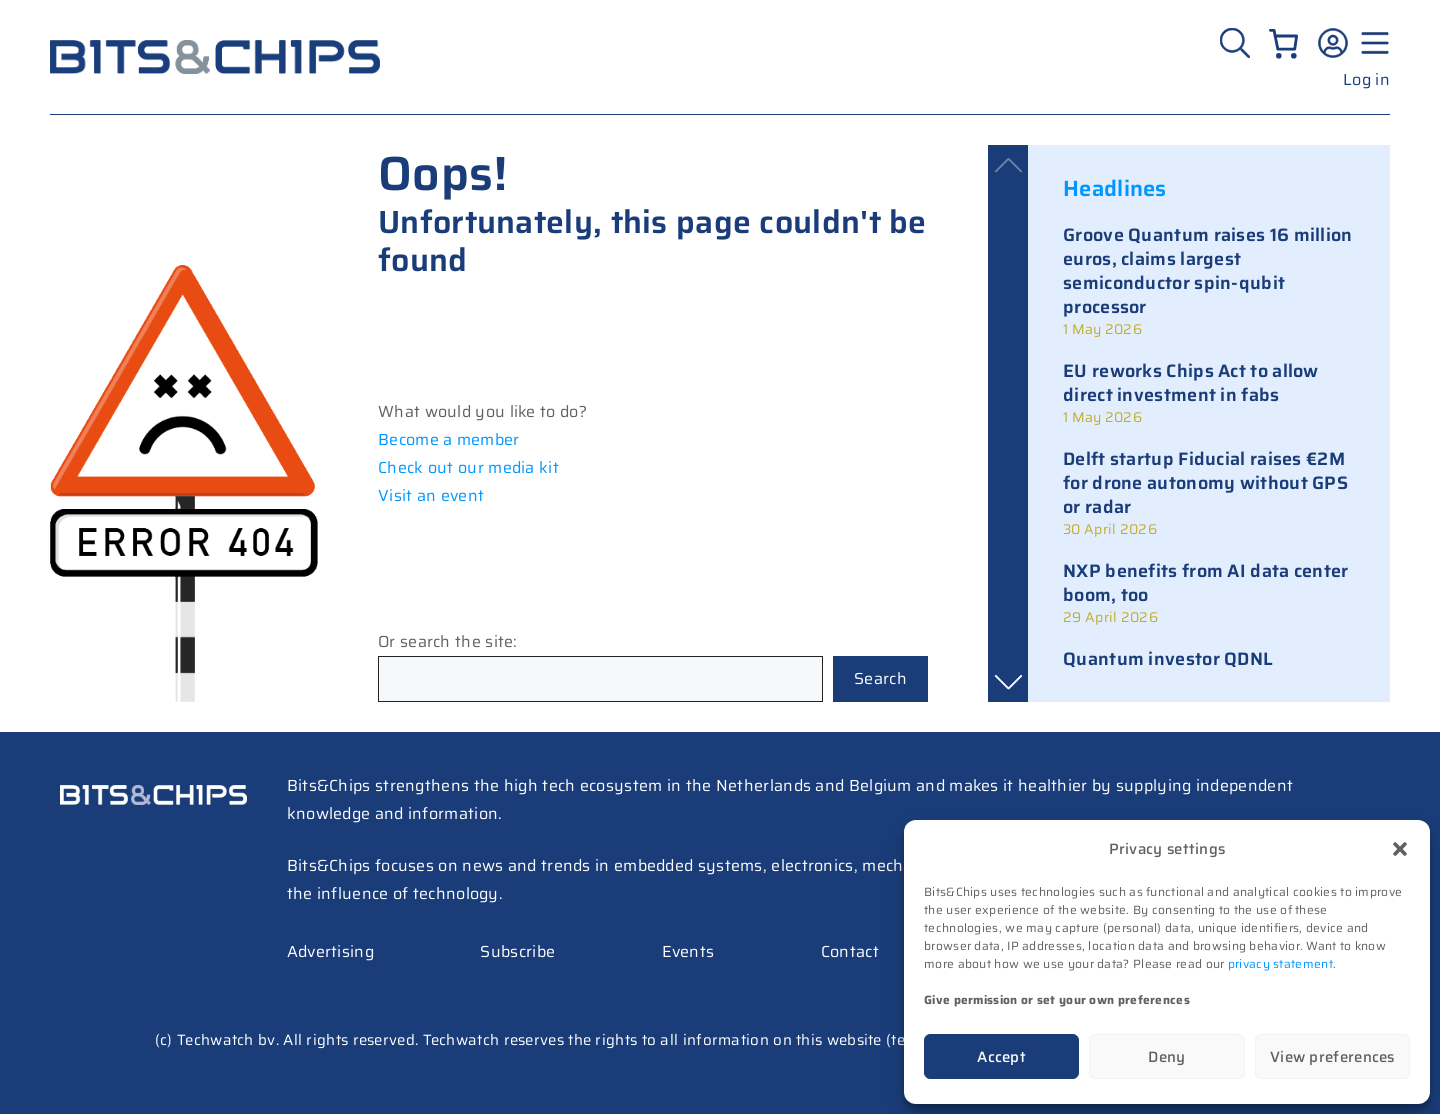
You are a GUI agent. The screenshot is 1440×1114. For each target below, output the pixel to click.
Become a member (449, 439)
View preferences (1332, 1057)
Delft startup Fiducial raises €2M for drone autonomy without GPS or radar (1205, 483)
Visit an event (431, 495)
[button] (1400, 849)
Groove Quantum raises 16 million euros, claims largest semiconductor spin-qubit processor (1208, 271)
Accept (1001, 1057)
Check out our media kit (468, 467)
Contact (850, 951)
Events (688, 951)
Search (880, 678)
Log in (1366, 79)
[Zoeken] (1237, 43)
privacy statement (1280, 963)
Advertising (330, 951)
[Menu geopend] (1372, 43)
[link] (1209, 281)
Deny (1166, 1057)
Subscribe (517, 951)
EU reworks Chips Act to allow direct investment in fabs (1191, 383)
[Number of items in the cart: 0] (1283, 43)
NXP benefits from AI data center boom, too (1206, 583)
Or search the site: (448, 641)
